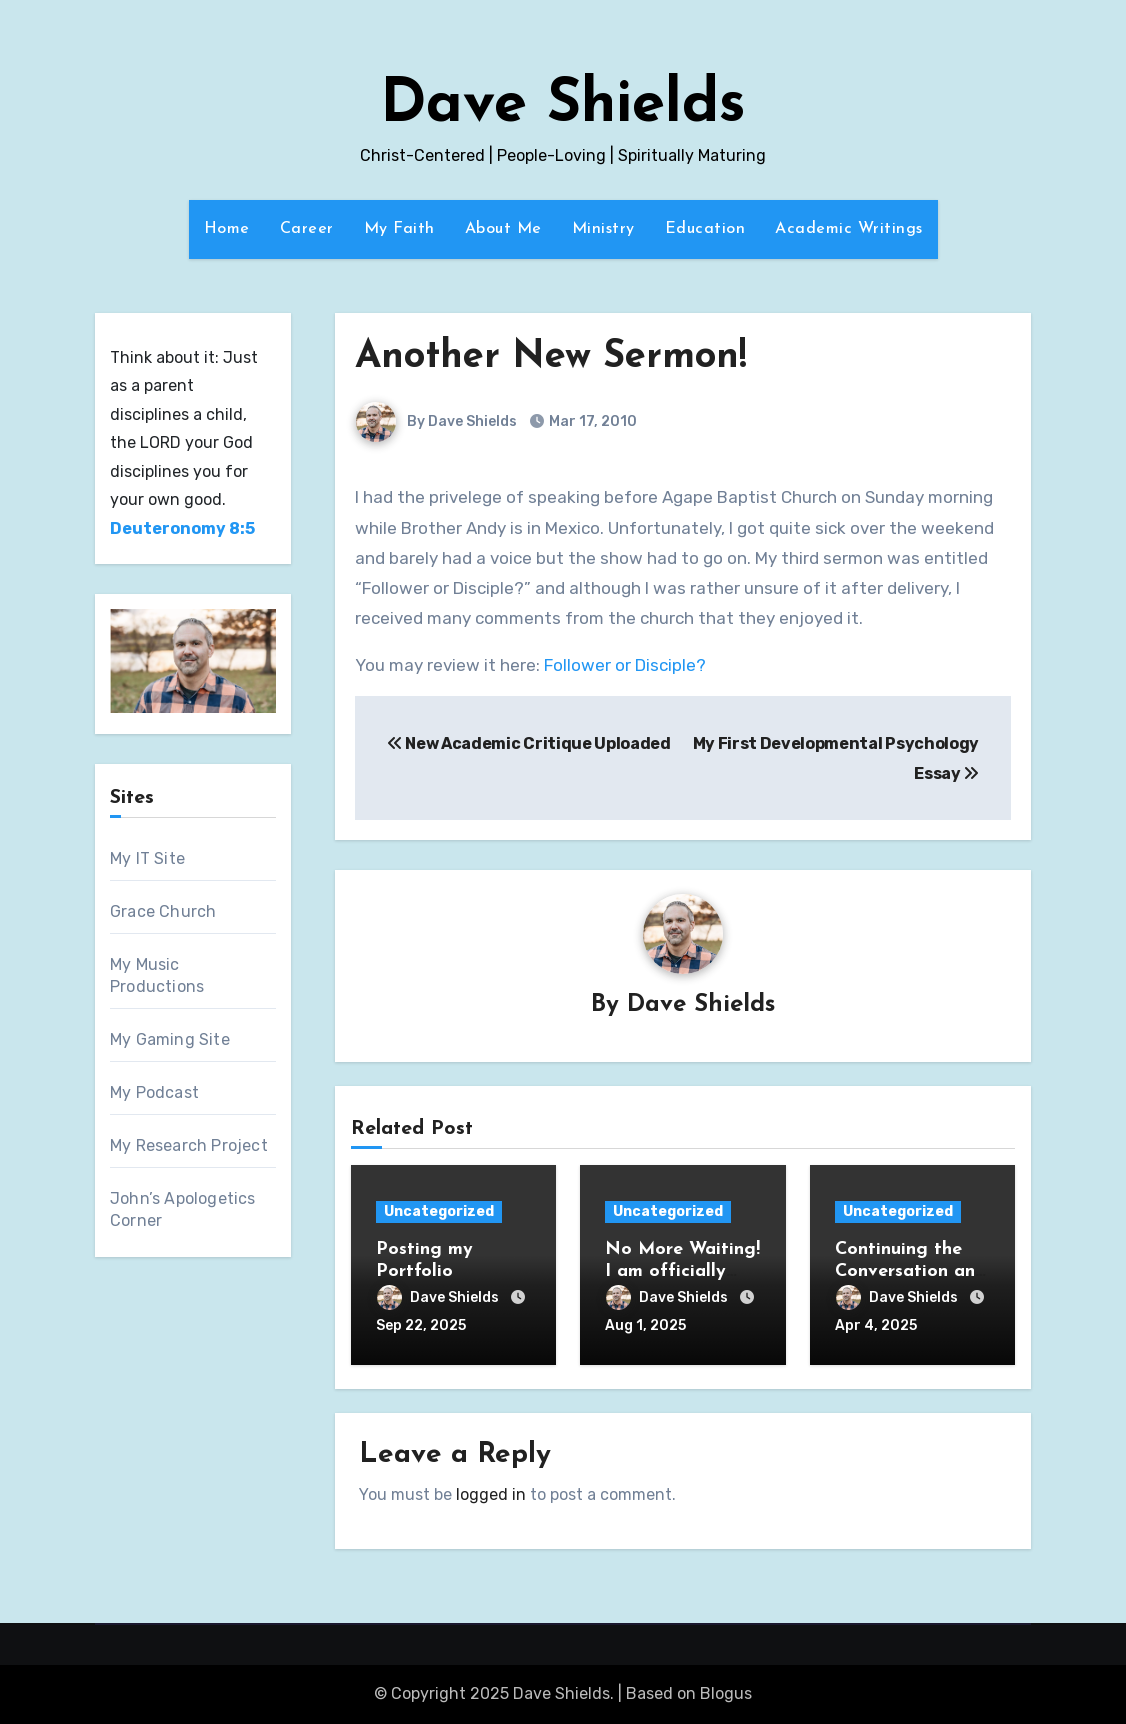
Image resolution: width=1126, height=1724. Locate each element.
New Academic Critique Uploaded (529, 743)
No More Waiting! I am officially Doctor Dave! (682, 1271)
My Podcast (154, 1092)
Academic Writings (849, 229)
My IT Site (147, 858)
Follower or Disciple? (625, 665)
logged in (491, 1494)
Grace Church (163, 911)
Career (307, 229)
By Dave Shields (436, 421)
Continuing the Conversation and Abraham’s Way (910, 1271)
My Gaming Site (170, 1039)
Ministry (603, 229)
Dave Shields (563, 106)
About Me (503, 229)
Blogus (726, 1693)
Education (705, 229)
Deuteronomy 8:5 (182, 528)
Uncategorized (439, 1211)
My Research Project (189, 1145)
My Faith (399, 229)
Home (227, 229)
